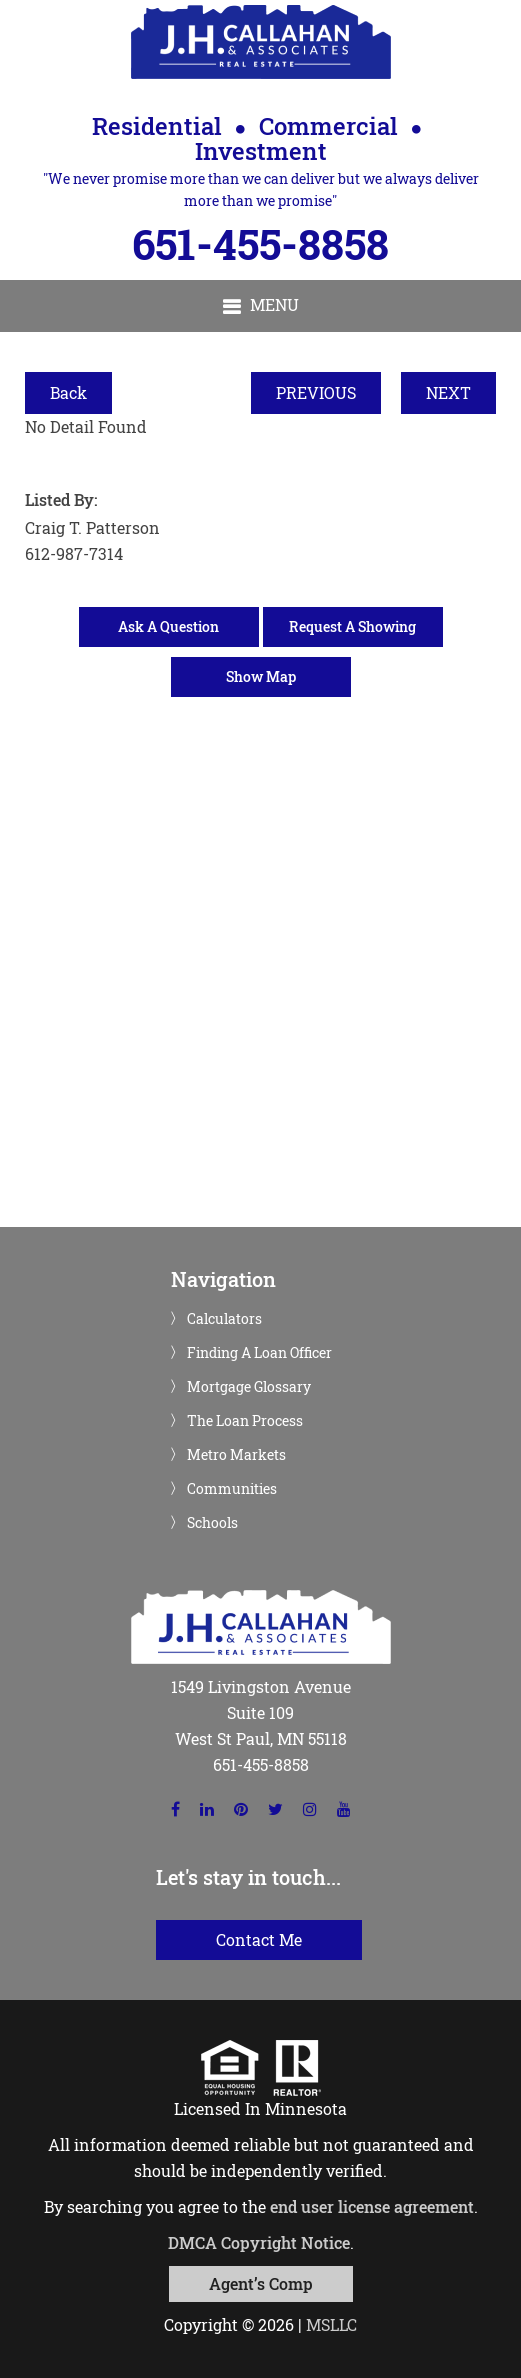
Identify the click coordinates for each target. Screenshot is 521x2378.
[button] (260, 306)
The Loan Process (245, 1421)
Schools (212, 1523)
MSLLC (331, 2324)
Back (68, 392)
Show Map (261, 676)
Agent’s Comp (261, 2283)
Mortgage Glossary (249, 1387)
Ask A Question (168, 626)
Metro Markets (236, 1455)
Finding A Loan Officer (259, 1353)
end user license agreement (372, 2206)
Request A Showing (352, 626)
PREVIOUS (316, 392)
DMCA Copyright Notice (259, 2242)
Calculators (224, 1319)
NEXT (448, 392)
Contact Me (259, 1939)
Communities (232, 1489)
